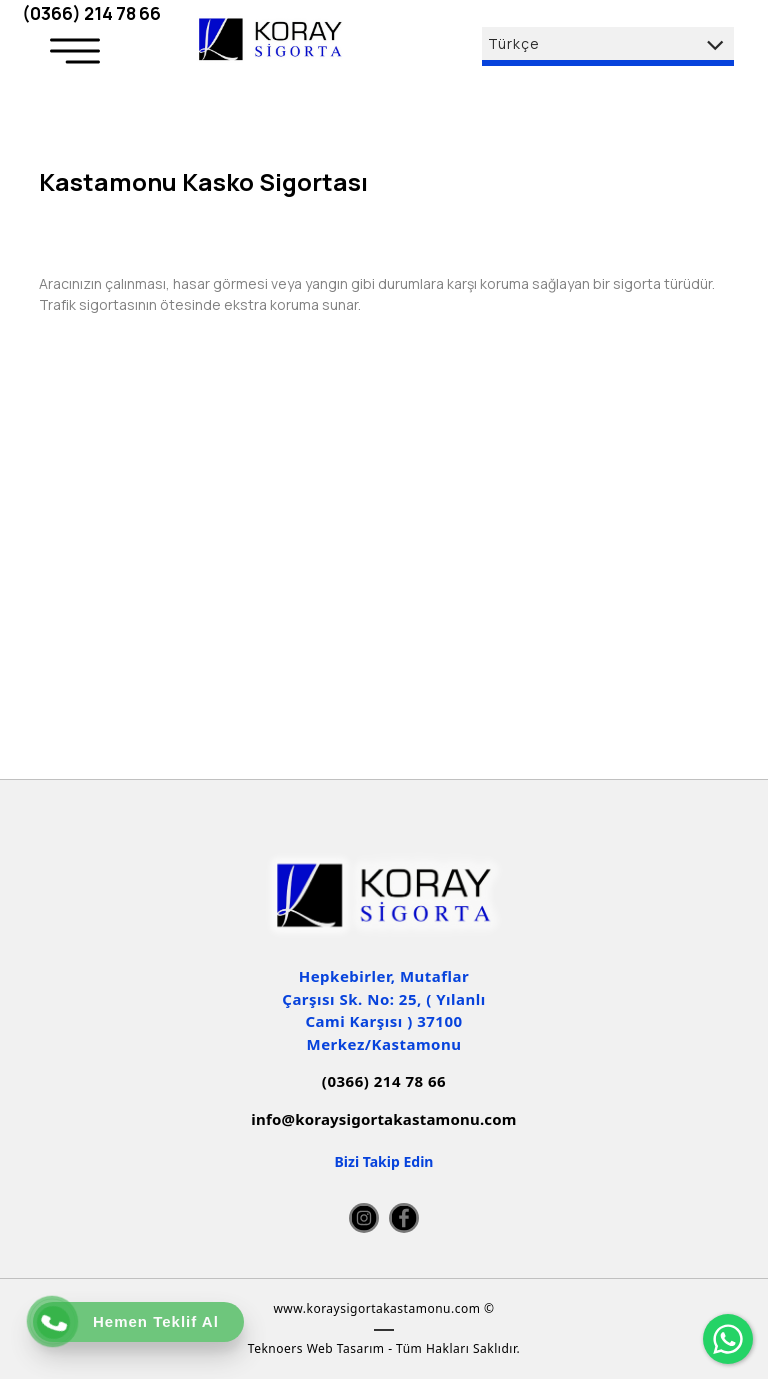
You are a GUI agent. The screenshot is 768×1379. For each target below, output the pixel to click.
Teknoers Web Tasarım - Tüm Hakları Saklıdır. (384, 1348)
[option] (384, 216)
